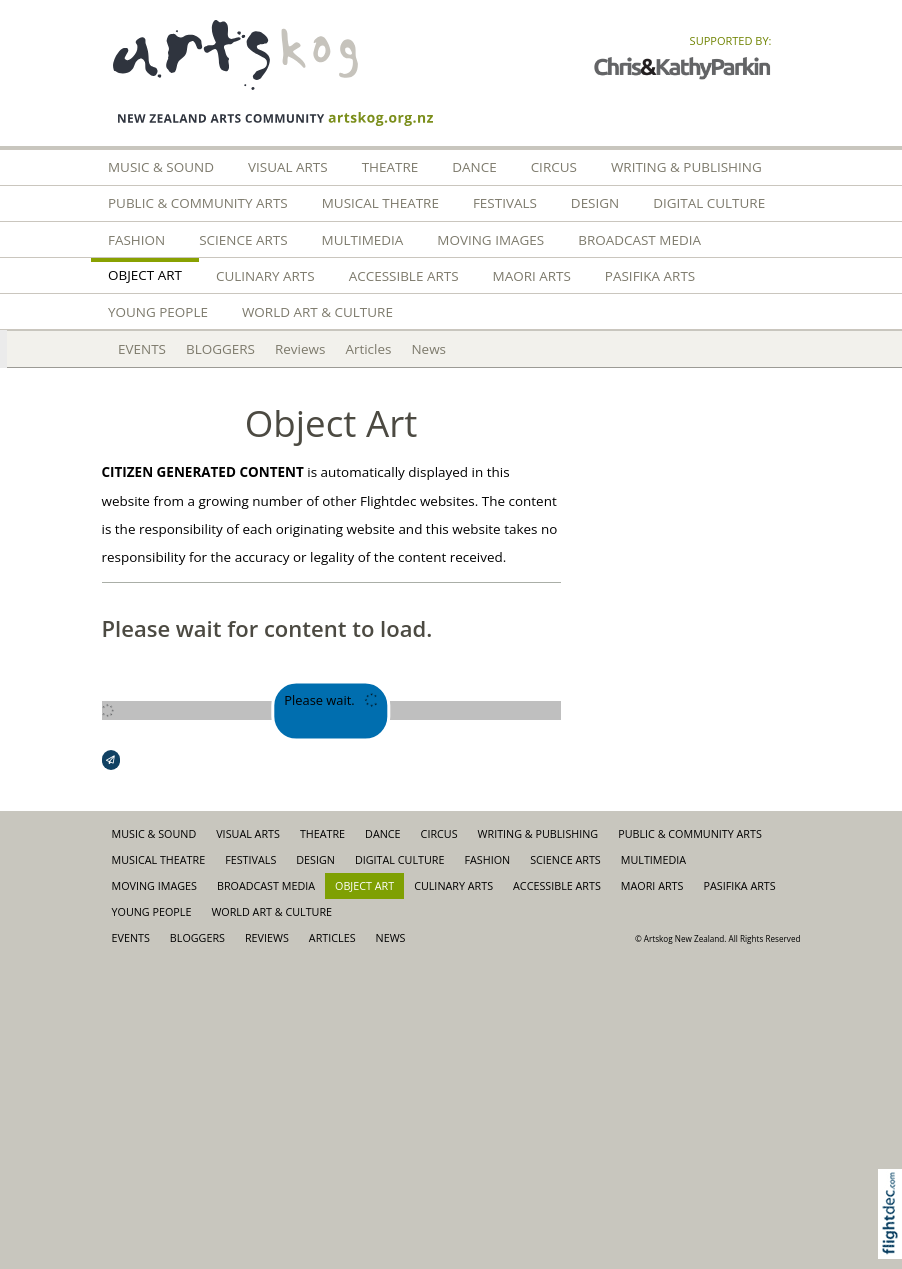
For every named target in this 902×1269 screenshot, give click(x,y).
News (428, 349)
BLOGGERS (220, 349)
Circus (554, 167)
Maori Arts (532, 276)
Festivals (505, 203)
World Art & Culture (317, 312)
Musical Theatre (380, 203)
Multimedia (363, 240)
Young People (158, 312)
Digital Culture (709, 203)
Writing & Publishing (686, 167)
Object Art (145, 275)
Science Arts (243, 240)
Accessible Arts (404, 276)
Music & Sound (161, 167)
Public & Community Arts (198, 203)
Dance (474, 167)
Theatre (390, 167)
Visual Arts (288, 167)
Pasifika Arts (650, 276)
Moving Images (490, 240)
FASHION (136, 240)
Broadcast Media (639, 240)
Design (595, 203)
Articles (368, 349)
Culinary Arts (265, 276)
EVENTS (142, 349)
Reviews (300, 349)
